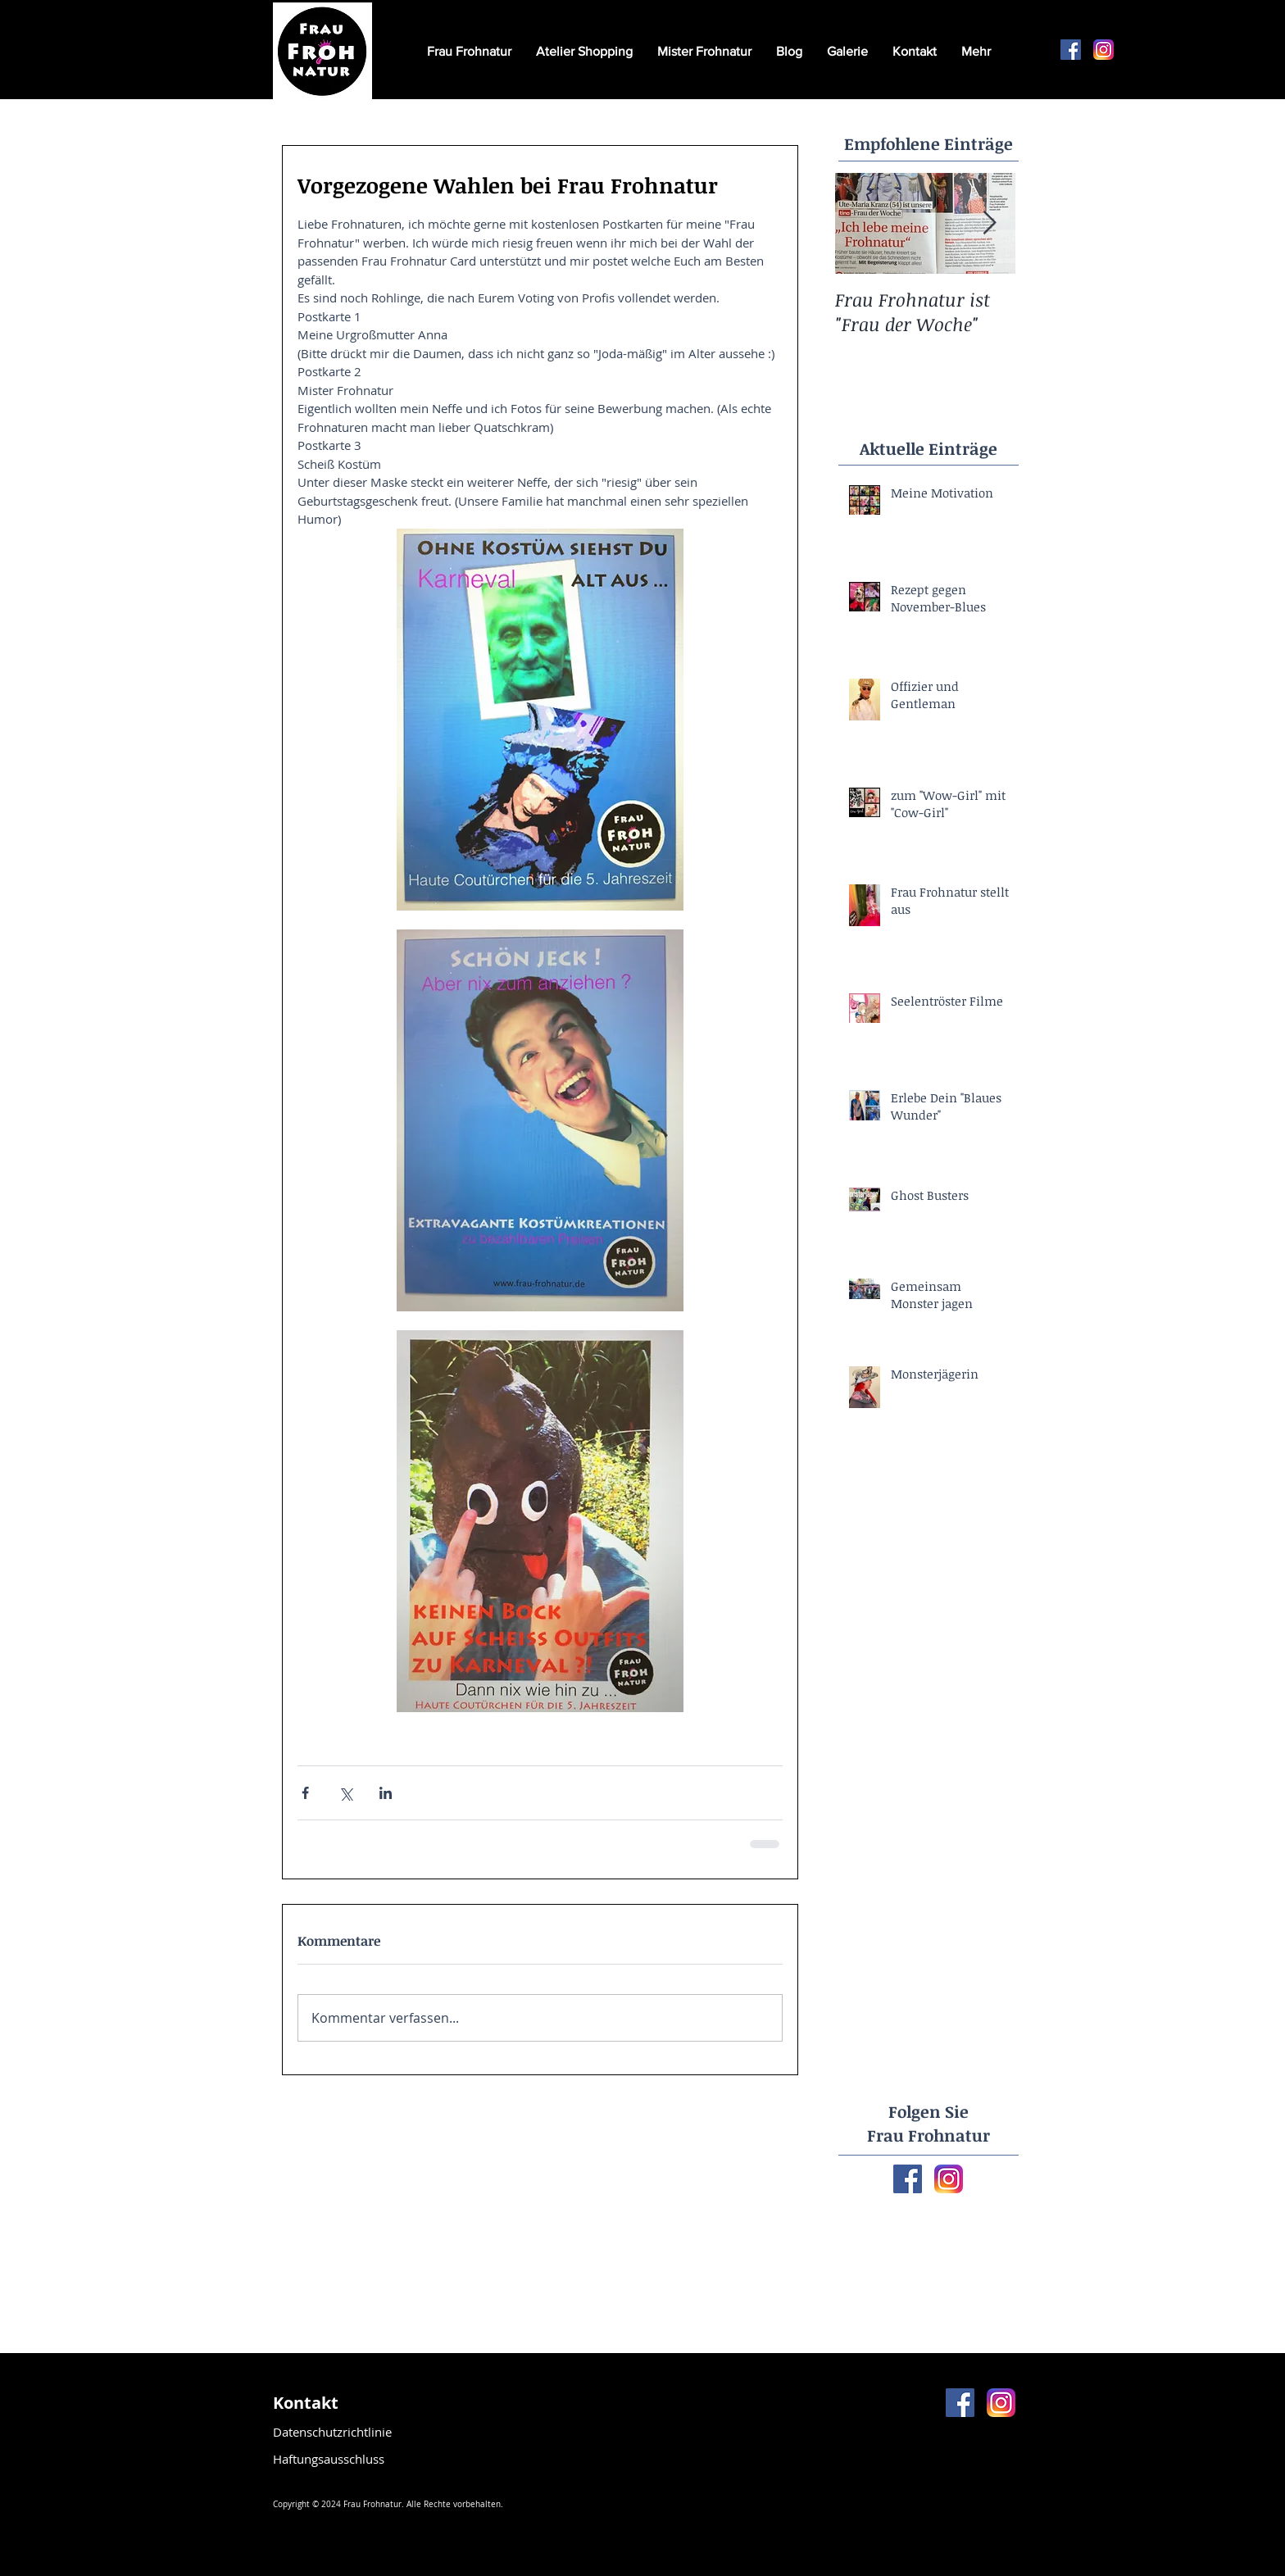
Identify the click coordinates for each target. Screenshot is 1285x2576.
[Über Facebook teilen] (305, 1793)
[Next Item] (989, 223)
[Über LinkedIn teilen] (385, 1793)
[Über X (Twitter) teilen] (345, 1793)
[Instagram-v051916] (1103, 49)
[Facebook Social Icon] (1070, 49)
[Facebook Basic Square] (907, 2179)
